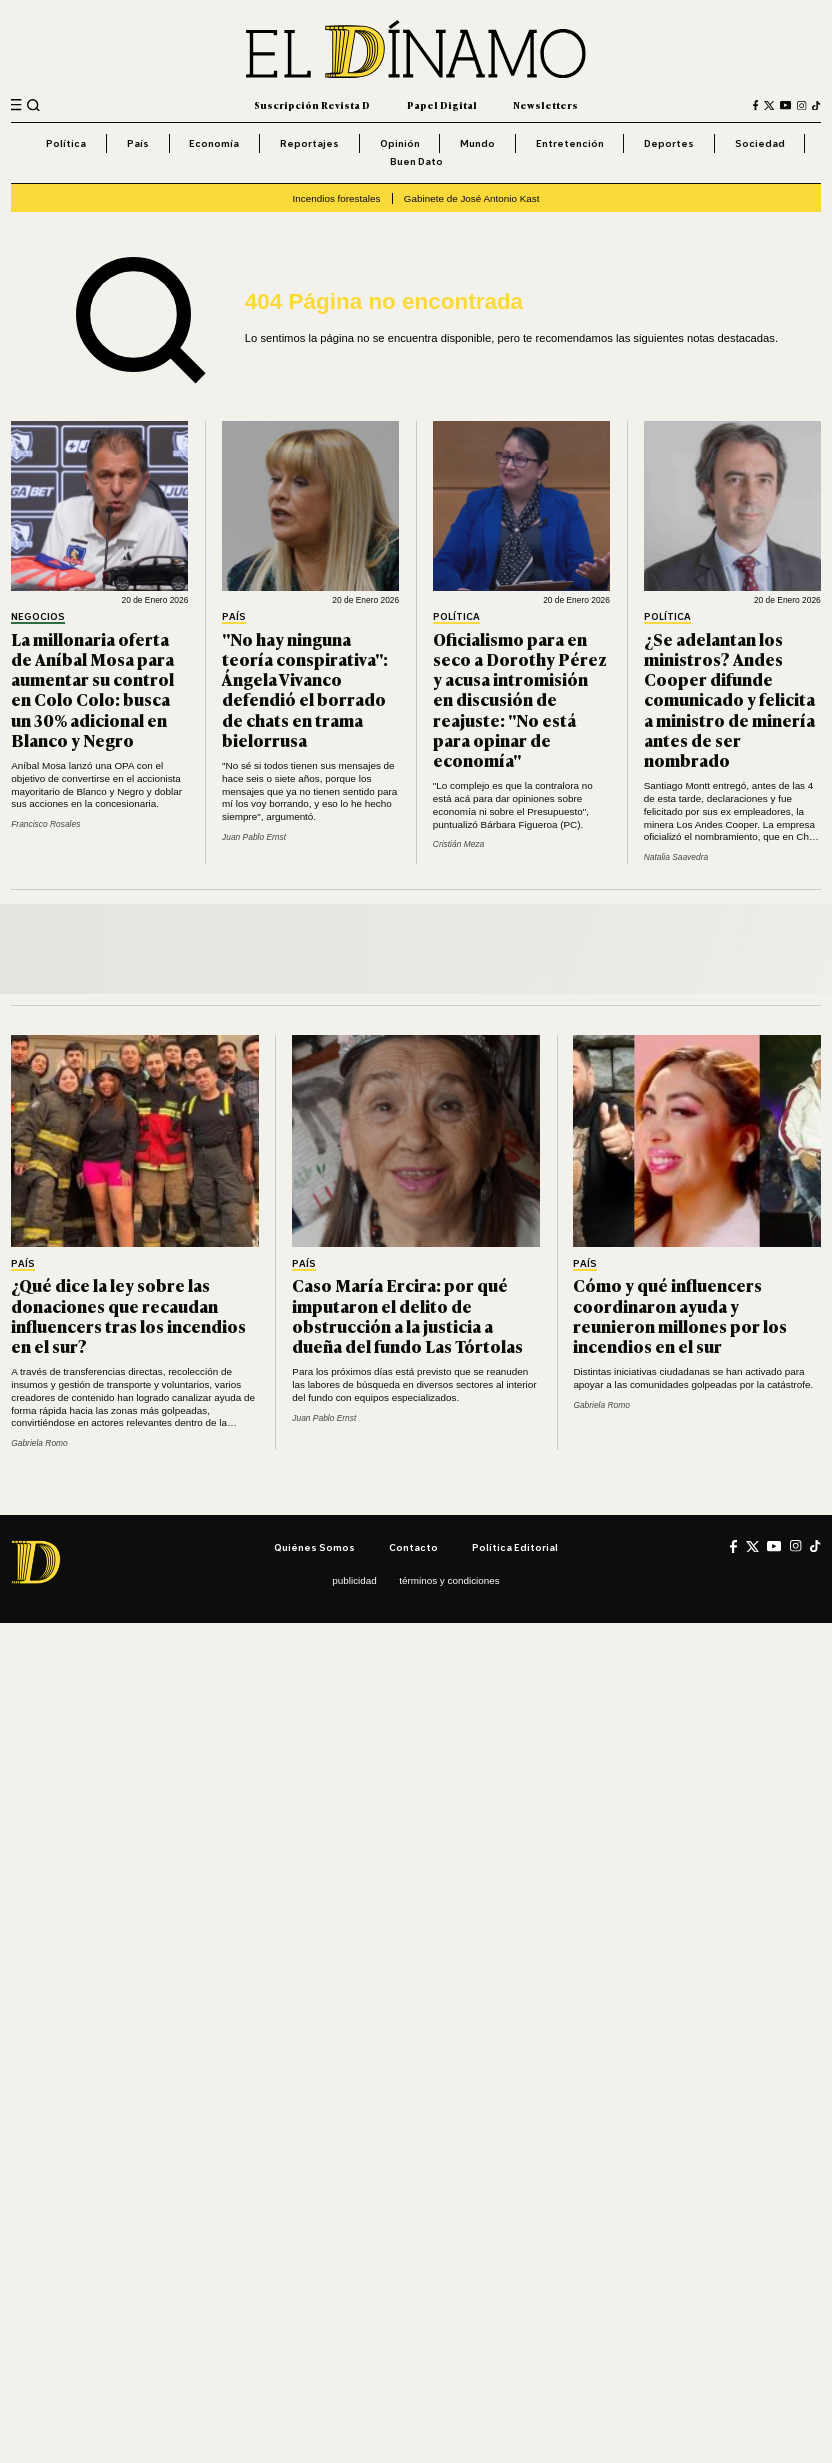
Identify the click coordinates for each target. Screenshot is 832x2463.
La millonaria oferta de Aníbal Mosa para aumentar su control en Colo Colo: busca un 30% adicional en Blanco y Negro (92, 689)
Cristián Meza (458, 844)
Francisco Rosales (45, 824)
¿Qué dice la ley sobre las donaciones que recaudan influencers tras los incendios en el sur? (128, 1315)
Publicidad (354, 1580)
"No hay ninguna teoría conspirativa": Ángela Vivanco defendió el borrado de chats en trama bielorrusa (305, 689)
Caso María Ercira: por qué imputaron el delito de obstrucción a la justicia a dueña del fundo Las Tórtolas (407, 1315)
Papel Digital (442, 105)
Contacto (413, 1547)
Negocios (38, 616)
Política (66, 143)
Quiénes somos (314, 1547)
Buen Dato (416, 161)
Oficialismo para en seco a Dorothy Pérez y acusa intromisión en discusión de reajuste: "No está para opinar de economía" (520, 699)
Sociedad (760, 143)
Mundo (477, 143)
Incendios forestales (337, 198)
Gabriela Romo (39, 1443)
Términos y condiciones (449, 1580)
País (138, 143)
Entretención (570, 143)
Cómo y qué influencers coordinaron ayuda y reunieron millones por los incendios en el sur (680, 1315)
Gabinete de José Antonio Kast (472, 198)
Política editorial (515, 1547)
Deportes (669, 143)
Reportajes (309, 143)
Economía (214, 143)
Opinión (400, 143)
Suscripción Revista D (312, 105)
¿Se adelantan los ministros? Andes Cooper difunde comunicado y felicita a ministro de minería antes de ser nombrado (729, 699)
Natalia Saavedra (676, 857)
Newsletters (545, 105)
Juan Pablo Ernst (254, 837)
